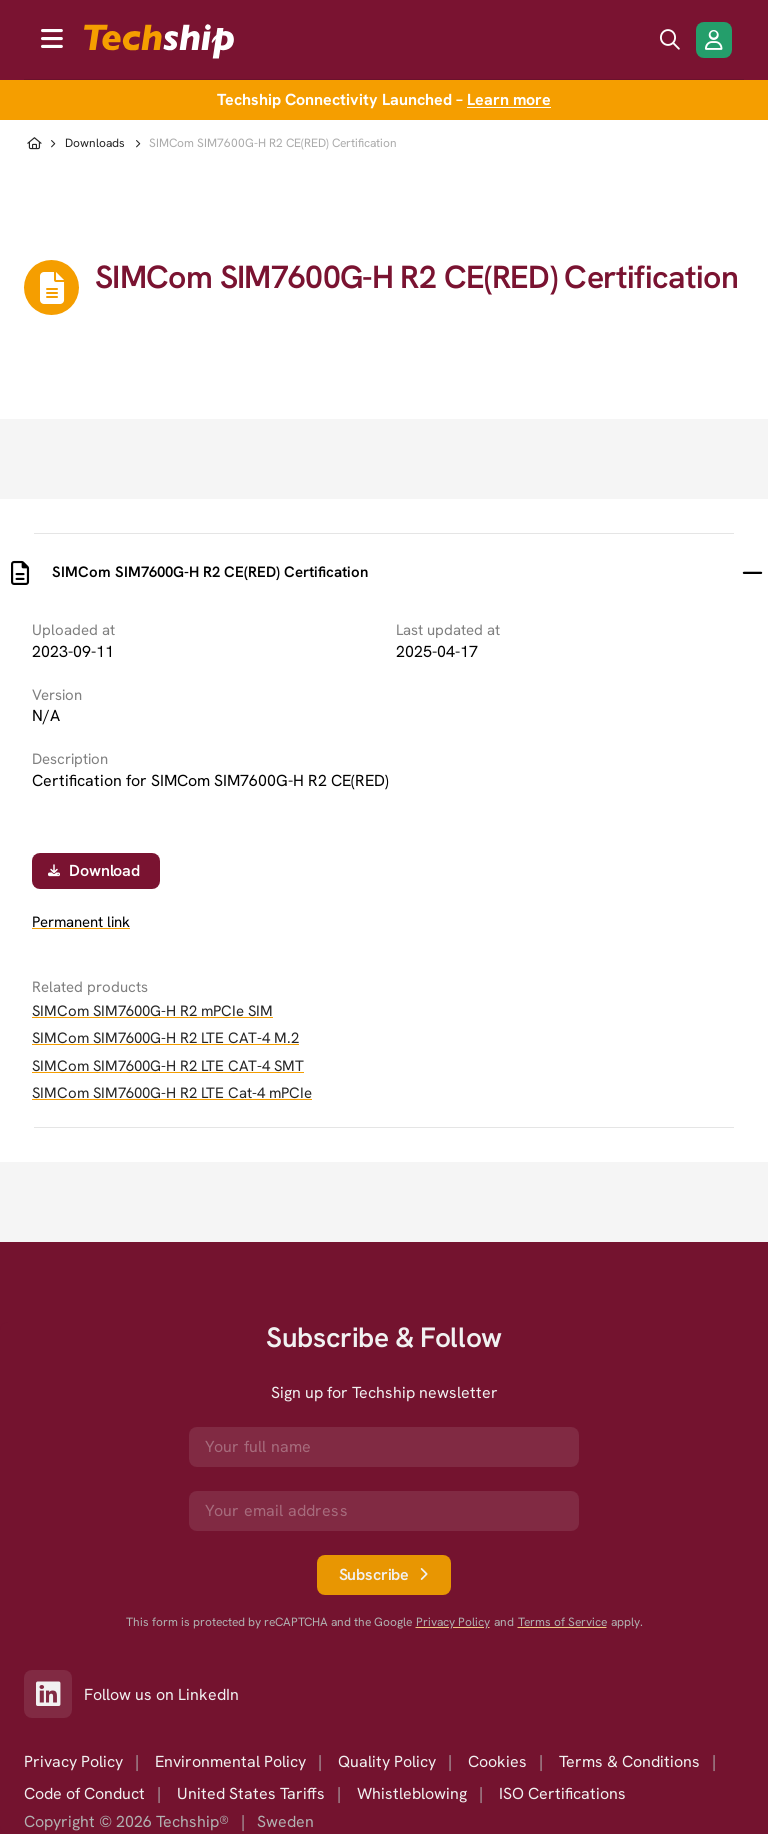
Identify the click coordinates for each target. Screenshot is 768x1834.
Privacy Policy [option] (73, 1761)
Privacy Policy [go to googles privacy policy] (453, 1622)
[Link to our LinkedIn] (54, 1694)
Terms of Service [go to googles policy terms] (562, 1622)
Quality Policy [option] (387, 1761)
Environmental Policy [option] (230, 1761)
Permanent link (81, 922)
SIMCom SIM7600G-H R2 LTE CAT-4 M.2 (165, 1038)
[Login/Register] (714, 40)
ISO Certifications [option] (562, 1793)
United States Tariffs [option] (251, 1793)
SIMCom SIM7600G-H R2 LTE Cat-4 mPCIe (172, 1093)
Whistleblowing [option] (412, 1793)
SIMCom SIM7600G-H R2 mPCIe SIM (152, 1011)
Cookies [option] (497, 1761)
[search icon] (670, 40)
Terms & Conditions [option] (629, 1761)
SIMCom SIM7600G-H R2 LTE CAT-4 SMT (168, 1066)
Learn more (509, 99)
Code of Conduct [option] (84, 1793)
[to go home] (159, 41)
